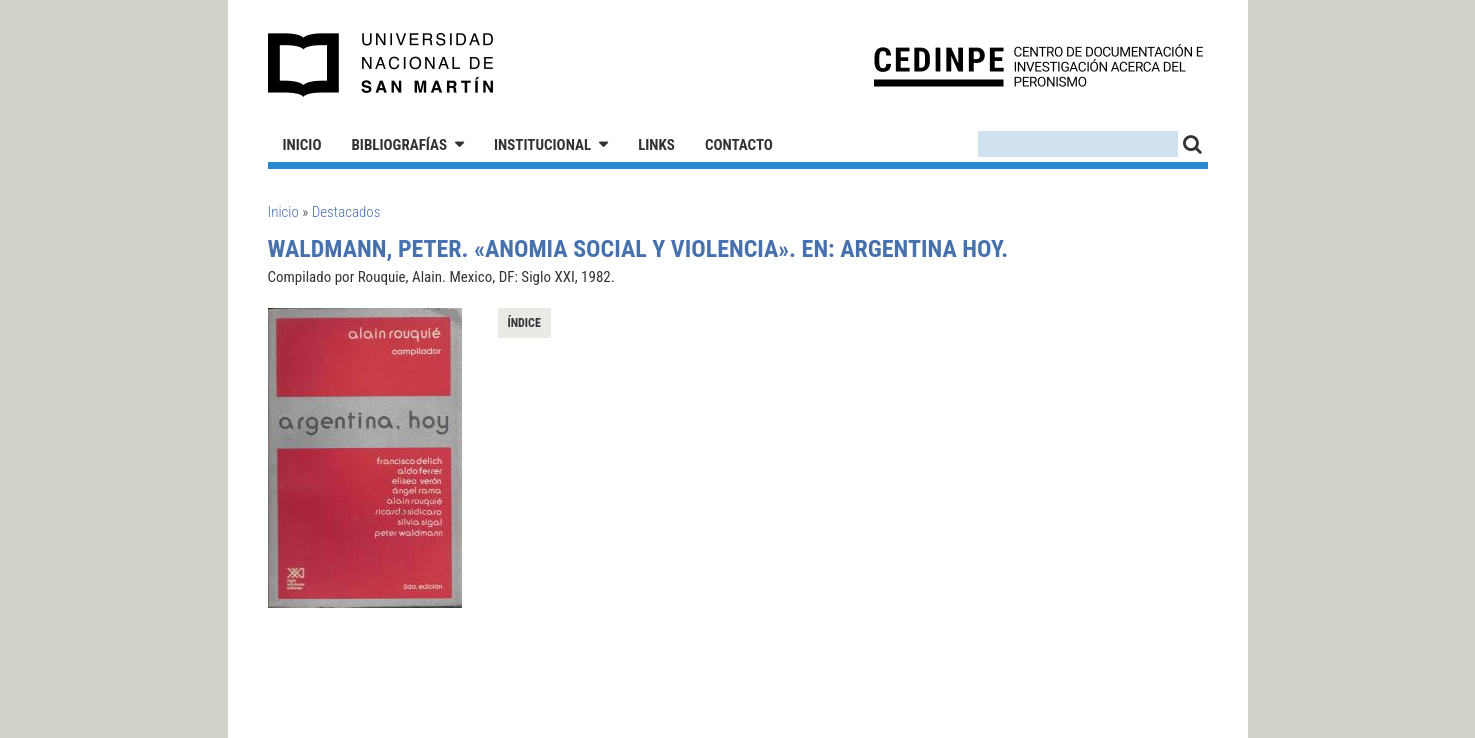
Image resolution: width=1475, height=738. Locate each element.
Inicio (302, 145)
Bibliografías (399, 145)
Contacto (739, 145)
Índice (524, 323)
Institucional (542, 145)
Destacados (346, 212)
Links (656, 145)
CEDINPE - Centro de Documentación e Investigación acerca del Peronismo (1038, 65)
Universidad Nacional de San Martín (381, 65)
